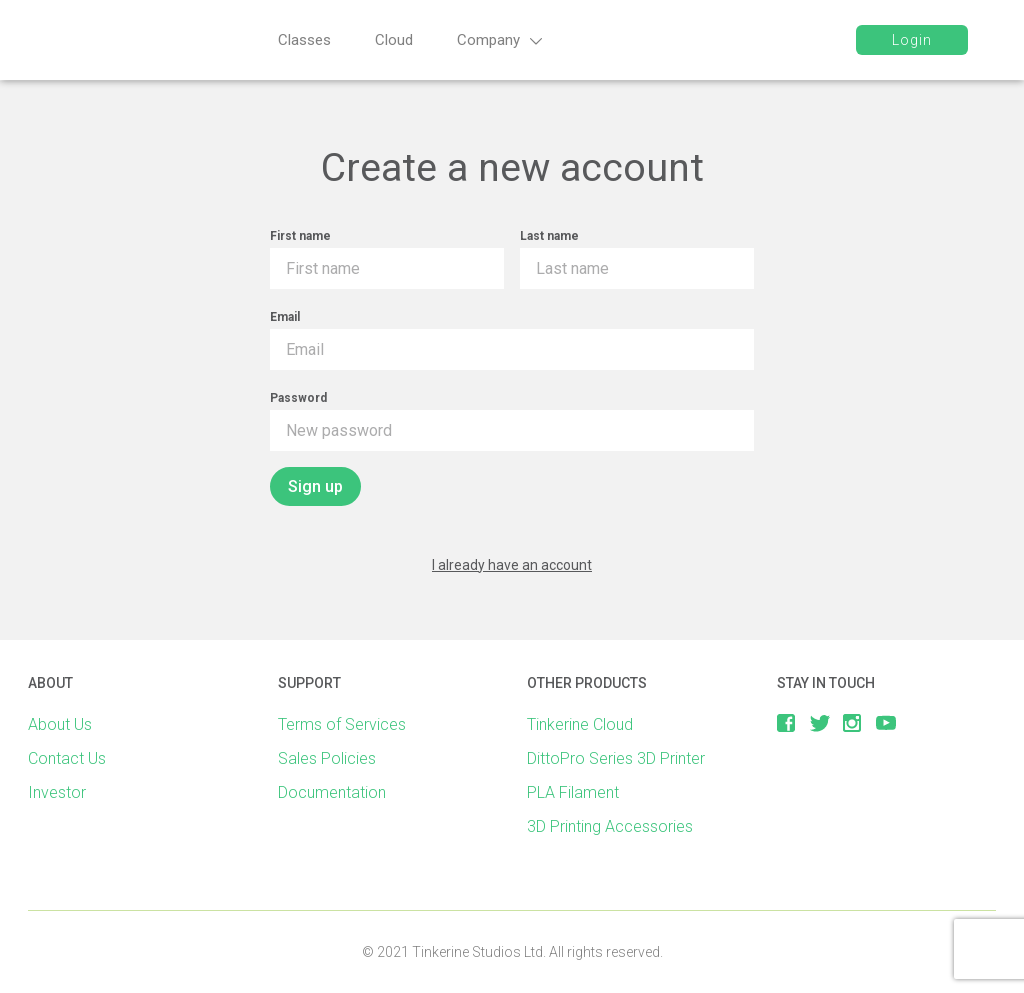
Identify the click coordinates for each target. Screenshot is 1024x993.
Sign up (315, 486)
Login (912, 40)
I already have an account (512, 565)
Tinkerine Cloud (580, 724)
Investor (57, 792)
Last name (549, 236)
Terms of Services (342, 724)
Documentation (332, 792)
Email (285, 317)
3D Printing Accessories (610, 826)
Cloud (394, 40)
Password (298, 398)
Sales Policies (327, 758)
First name (300, 236)
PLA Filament (573, 792)
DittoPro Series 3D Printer (616, 758)
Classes (304, 40)
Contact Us (67, 758)
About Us (60, 724)
